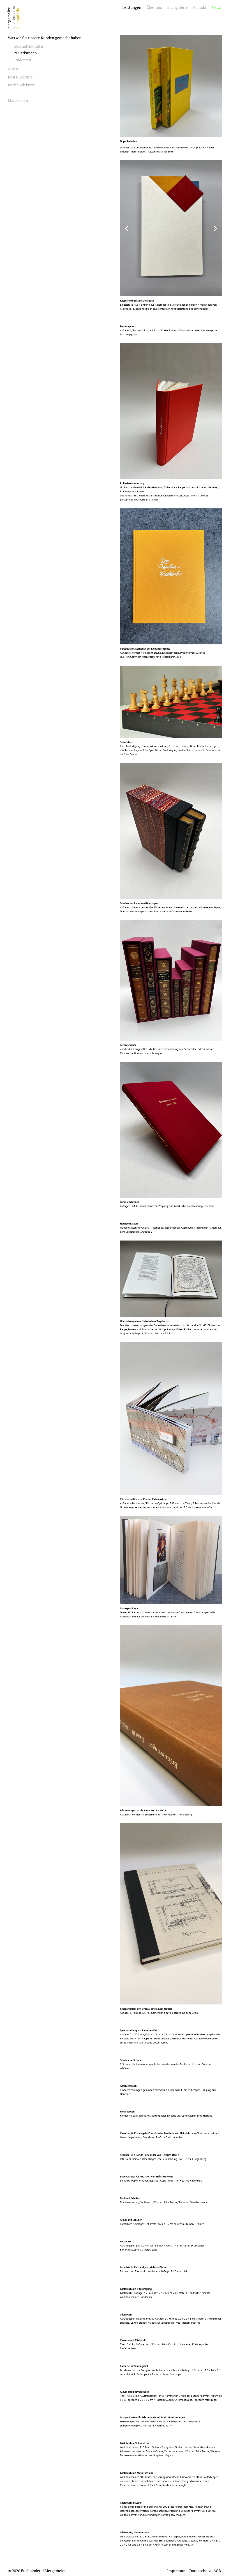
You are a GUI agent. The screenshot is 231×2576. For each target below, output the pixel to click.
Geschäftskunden (28, 46)
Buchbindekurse (21, 85)
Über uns (154, 7)
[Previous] (127, 228)
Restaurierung (20, 77)
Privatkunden (25, 52)
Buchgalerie (177, 7)
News (216, 7)
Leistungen (131, 7)
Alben (13, 68)
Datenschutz (200, 2570)
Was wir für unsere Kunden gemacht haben (44, 37)
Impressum (177, 2570)
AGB (217, 2570)
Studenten (22, 59)
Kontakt (199, 7)
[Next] (215, 228)
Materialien (18, 100)
